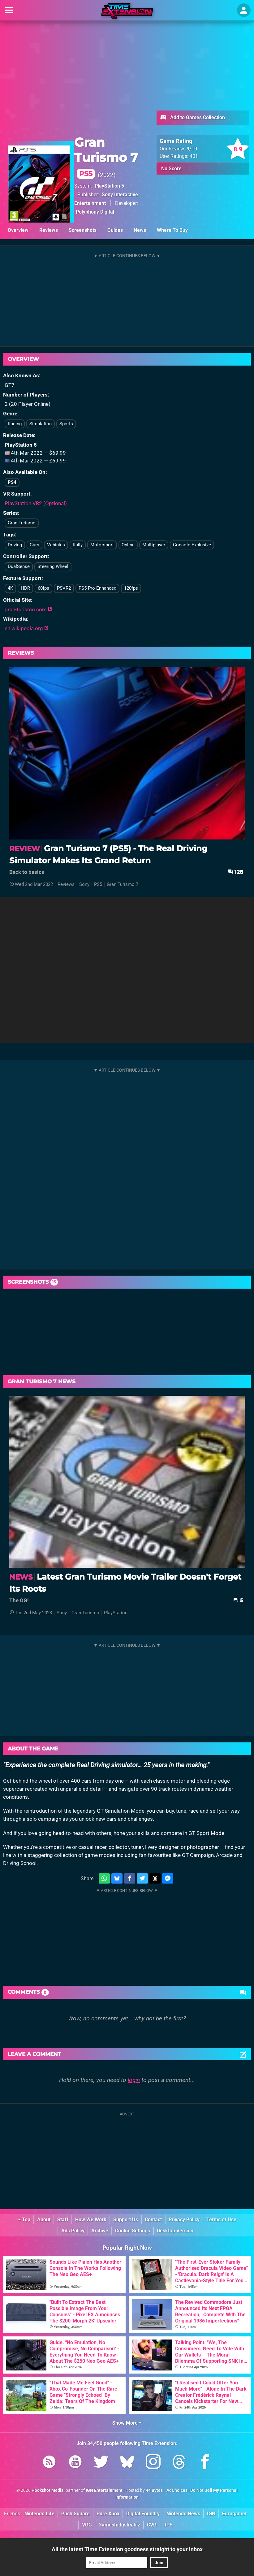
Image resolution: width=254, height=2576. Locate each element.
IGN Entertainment (104, 2490)
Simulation (40, 424)
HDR (25, 588)
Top (24, 2220)
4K (10, 588)
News (140, 230)
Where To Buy (172, 230)
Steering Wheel (52, 566)
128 (235, 872)
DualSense (19, 566)
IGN (211, 2514)
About (43, 2220)
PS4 (12, 482)
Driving (15, 545)
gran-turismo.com (28, 609)
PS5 (98, 884)
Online (128, 545)
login (134, 2080)
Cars (34, 545)
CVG (152, 2525)
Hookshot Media (48, 2490)
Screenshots (83, 230)
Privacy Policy (184, 2220)
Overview (18, 230)
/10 (192, 149)
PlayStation (115, 1612)
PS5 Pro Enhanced (97, 588)
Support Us (125, 2220)
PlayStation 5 (109, 186)
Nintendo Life (39, 2514)
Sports (66, 424)
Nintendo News (183, 2514)
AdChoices (176, 2490)
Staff (62, 2220)
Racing (15, 424)
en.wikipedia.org (26, 628)
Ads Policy (72, 2231)
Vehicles (56, 545)
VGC (87, 2525)
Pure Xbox (108, 2514)
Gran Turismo (22, 523)
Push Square (75, 2514)
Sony (84, 884)
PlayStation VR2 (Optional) (36, 503)
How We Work (90, 2220)
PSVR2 (64, 588)
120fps (131, 588)
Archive (99, 2231)
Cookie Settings (132, 2231)
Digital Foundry (143, 2514)
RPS (168, 2525)
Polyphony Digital (95, 212)
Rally (78, 545)
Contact (153, 2220)
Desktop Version (175, 2231)
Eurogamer (234, 2514)
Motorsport (102, 545)
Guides (115, 230)
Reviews (48, 230)
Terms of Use (221, 2220)
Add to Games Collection (192, 118)
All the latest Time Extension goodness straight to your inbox (127, 2549)
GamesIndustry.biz (119, 2525)
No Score (171, 168)
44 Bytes (154, 2490)
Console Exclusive (192, 545)
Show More (127, 2423)
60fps (43, 588)
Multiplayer (153, 545)
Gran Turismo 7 (106, 157)
